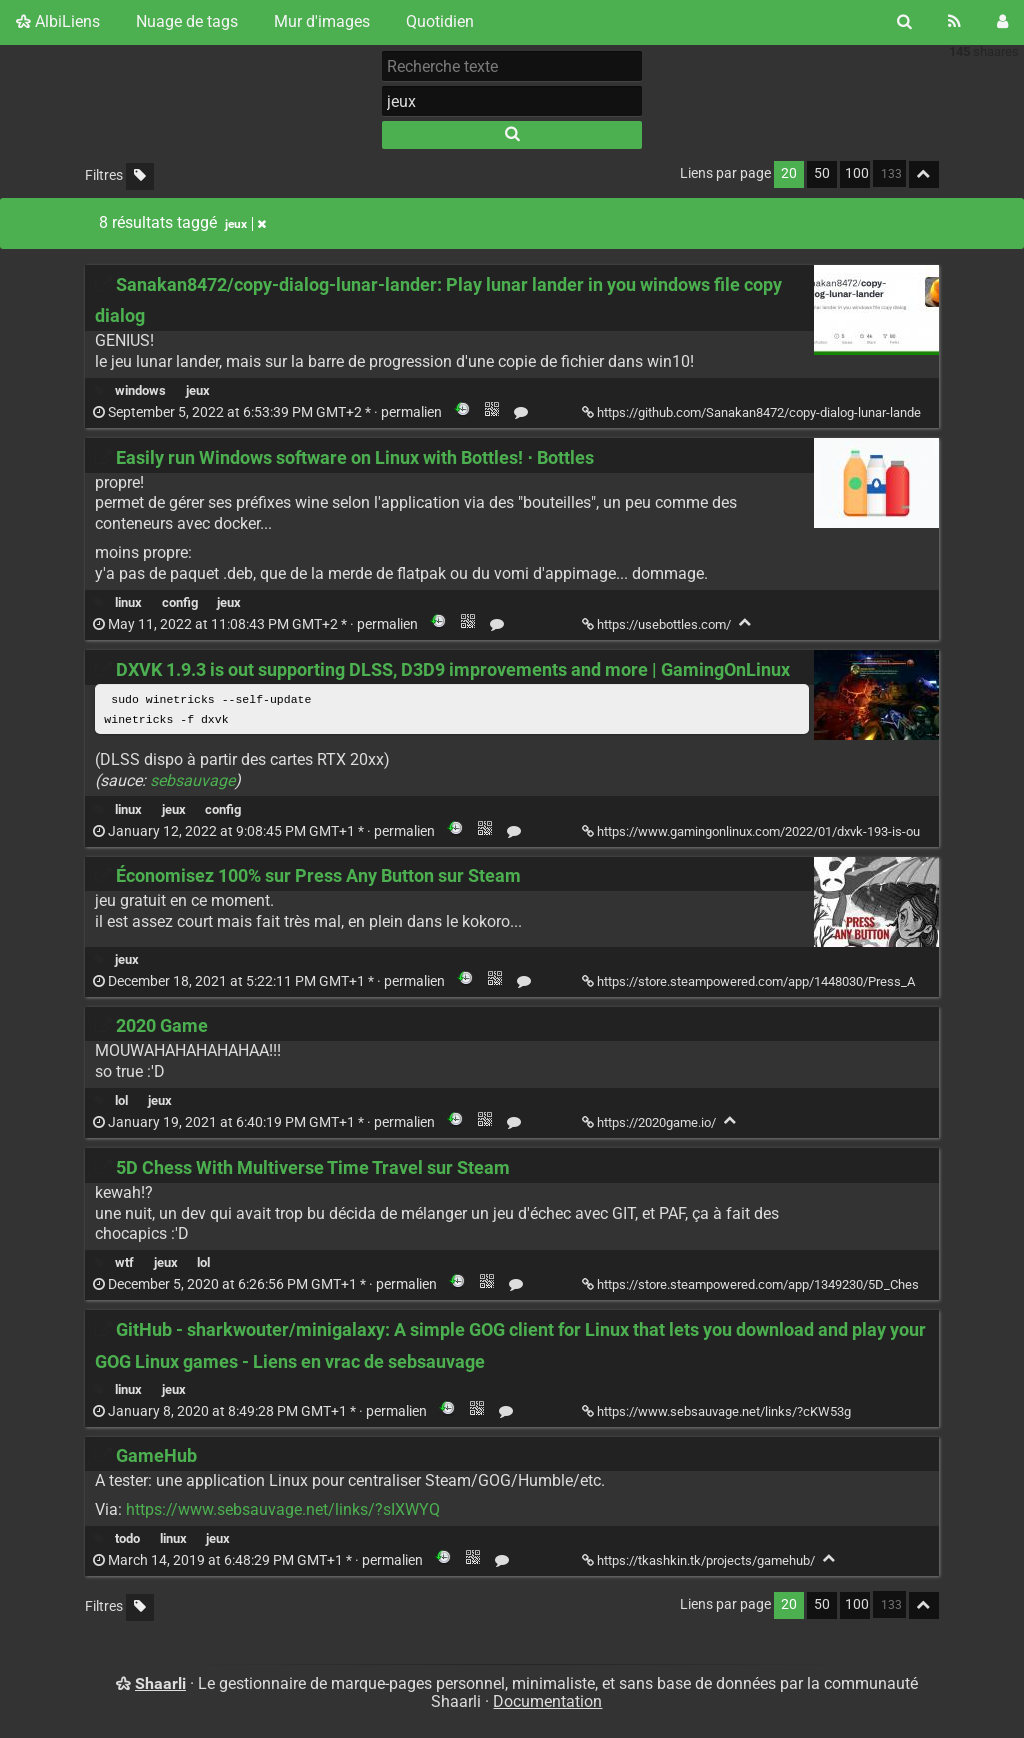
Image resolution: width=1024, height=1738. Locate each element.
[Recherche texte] (512, 66)
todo (127, 1540)
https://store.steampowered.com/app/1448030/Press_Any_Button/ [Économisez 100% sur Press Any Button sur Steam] (780, 982)
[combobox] (512, 101)
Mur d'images (322, 21)
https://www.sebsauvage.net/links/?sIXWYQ (283, 1511)
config (180, 602)
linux (128, 602)
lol (121, 1102)
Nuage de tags (187, 21)
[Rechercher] (904, 22)
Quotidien (440, 21)
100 (857, 173)
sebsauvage (192, 781)
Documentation (547, 1703)
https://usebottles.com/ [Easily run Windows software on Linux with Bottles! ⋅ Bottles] (658, 624)
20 (789, 173)
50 (822, 173)
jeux (198, 390)
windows (140, 390)
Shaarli (160, 1684)
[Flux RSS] (954, 22)
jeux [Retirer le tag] (245, 224)
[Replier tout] (924, 174)
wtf (124, 1264)
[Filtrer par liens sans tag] (140, 176)
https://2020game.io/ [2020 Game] (650, 1124)
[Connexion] (1002, 22)
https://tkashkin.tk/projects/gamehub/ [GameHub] (700, 1562)
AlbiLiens (58, 21)
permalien (269, 412)
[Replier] (745, 622)
